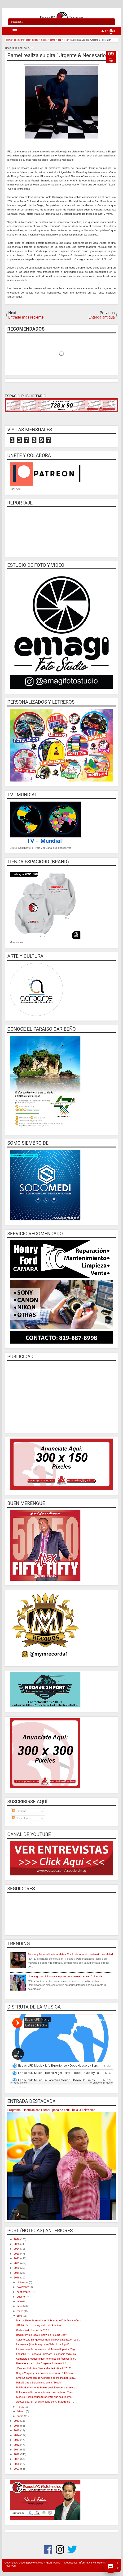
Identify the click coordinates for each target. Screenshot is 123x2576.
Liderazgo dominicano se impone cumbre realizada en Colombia (65, 1976)
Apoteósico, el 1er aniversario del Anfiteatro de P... (45, 2401)
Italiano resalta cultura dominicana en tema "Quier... (45, 2392)
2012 (17, 2444)
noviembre (23, 2287)
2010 (17, 2454)
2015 (17, 2430)
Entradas (19, 1811)
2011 (17, 2449)
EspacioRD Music (19, 2087)
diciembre (23, 2282)
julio (19, 2301)
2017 (17, 2420)
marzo (21, 2406)
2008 (17, 2464)
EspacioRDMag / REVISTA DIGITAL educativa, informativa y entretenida (67, 2562)
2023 (17, 2253)
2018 (17, 2277)
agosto (21, 2296)
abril (19, 2315)
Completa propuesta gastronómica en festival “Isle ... (46, 2358)
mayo (20, 2311)
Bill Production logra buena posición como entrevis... (46, 2387)
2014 (17, 2435)
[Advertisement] (61, 1396)
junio (20, 2306)
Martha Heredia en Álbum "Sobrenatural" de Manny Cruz (48, 2320)
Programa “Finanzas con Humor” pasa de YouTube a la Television (51, 2110)
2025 (17, 2244)
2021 (17, 2263)
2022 (17, 2258)
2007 (17, 2468)
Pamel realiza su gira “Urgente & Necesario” (57, 55)
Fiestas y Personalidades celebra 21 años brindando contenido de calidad (70, 1954)
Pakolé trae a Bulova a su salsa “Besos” (39, 2382)
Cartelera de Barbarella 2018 (32, 2330)
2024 (17, 2248)
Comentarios (21, 1818)
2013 (17, 2440)
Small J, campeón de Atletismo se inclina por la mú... (46, 2377)
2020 (17, 2267)
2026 (17, 2239)
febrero (21, 2411)
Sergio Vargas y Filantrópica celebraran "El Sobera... (45, 2373)
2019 (17, 2272)
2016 (17, 2425)
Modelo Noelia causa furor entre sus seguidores (43, 2397)
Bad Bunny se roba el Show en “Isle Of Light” (41, 2334)
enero (20, 2416)
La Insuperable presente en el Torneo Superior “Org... (46, 2349)
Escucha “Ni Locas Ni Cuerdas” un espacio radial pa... (47, 2354)
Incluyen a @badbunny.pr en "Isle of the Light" (42, 2344)
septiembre (24, 2292)
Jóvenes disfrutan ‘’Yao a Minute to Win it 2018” (43, 2368)
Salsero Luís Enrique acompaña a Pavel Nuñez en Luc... (48, 2339)
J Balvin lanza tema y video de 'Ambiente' (39, 2325)
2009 (17, 2459)
